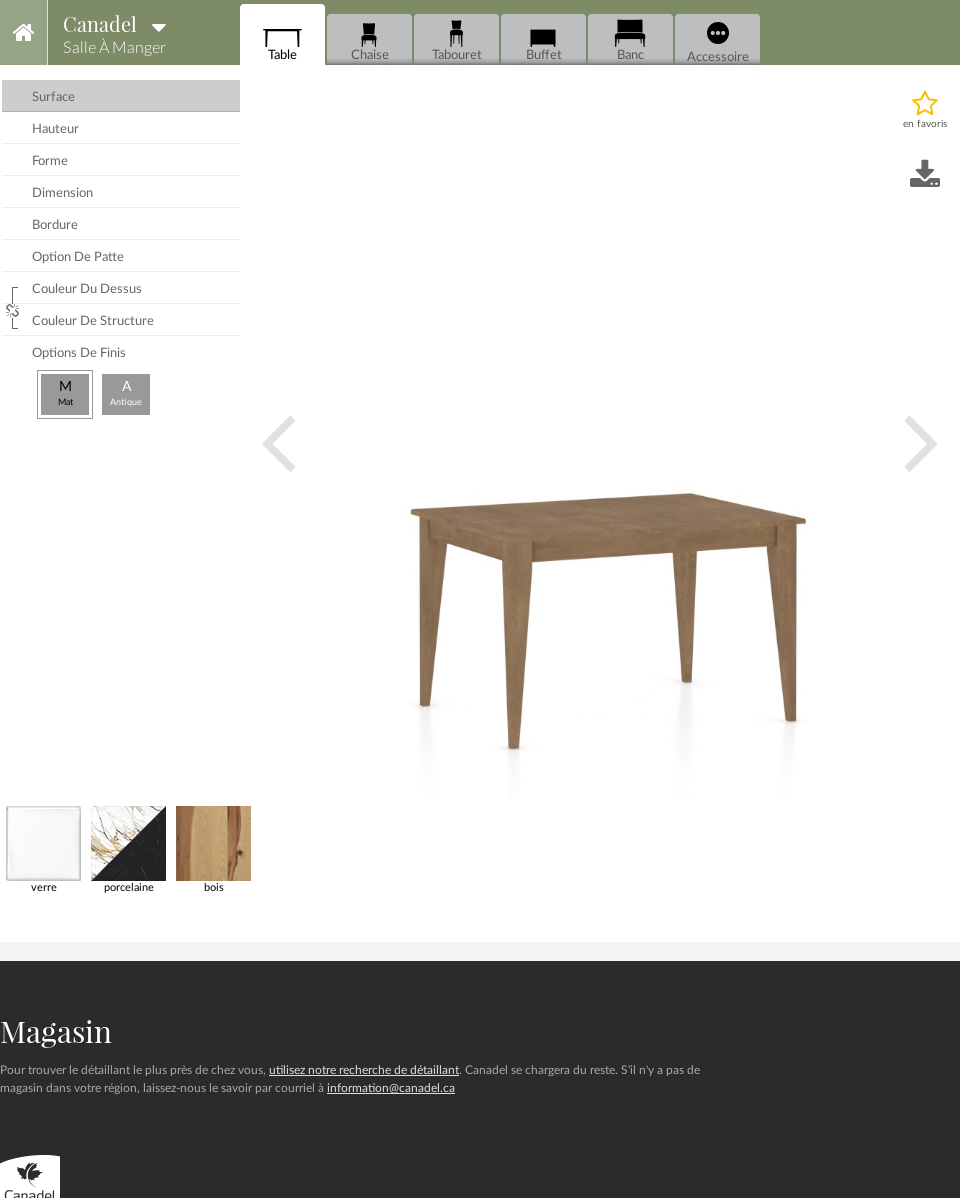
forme (50, 161)
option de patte (78, 257)
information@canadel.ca (391, 1088)
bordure (55, 225)
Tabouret (457, 40)
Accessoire (718, 43)
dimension (62, 193)
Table (282, 40)
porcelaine (128, 849)
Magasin (56, 1031)
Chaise (369, 40)
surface (53, 97)
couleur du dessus (87, 289)
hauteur (55, 129)
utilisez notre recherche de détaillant (364, 1070)
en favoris (925, 124)
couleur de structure (93, 321)
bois (213, 849)
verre (43, 849)
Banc (630, 40)
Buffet (543, 40)
